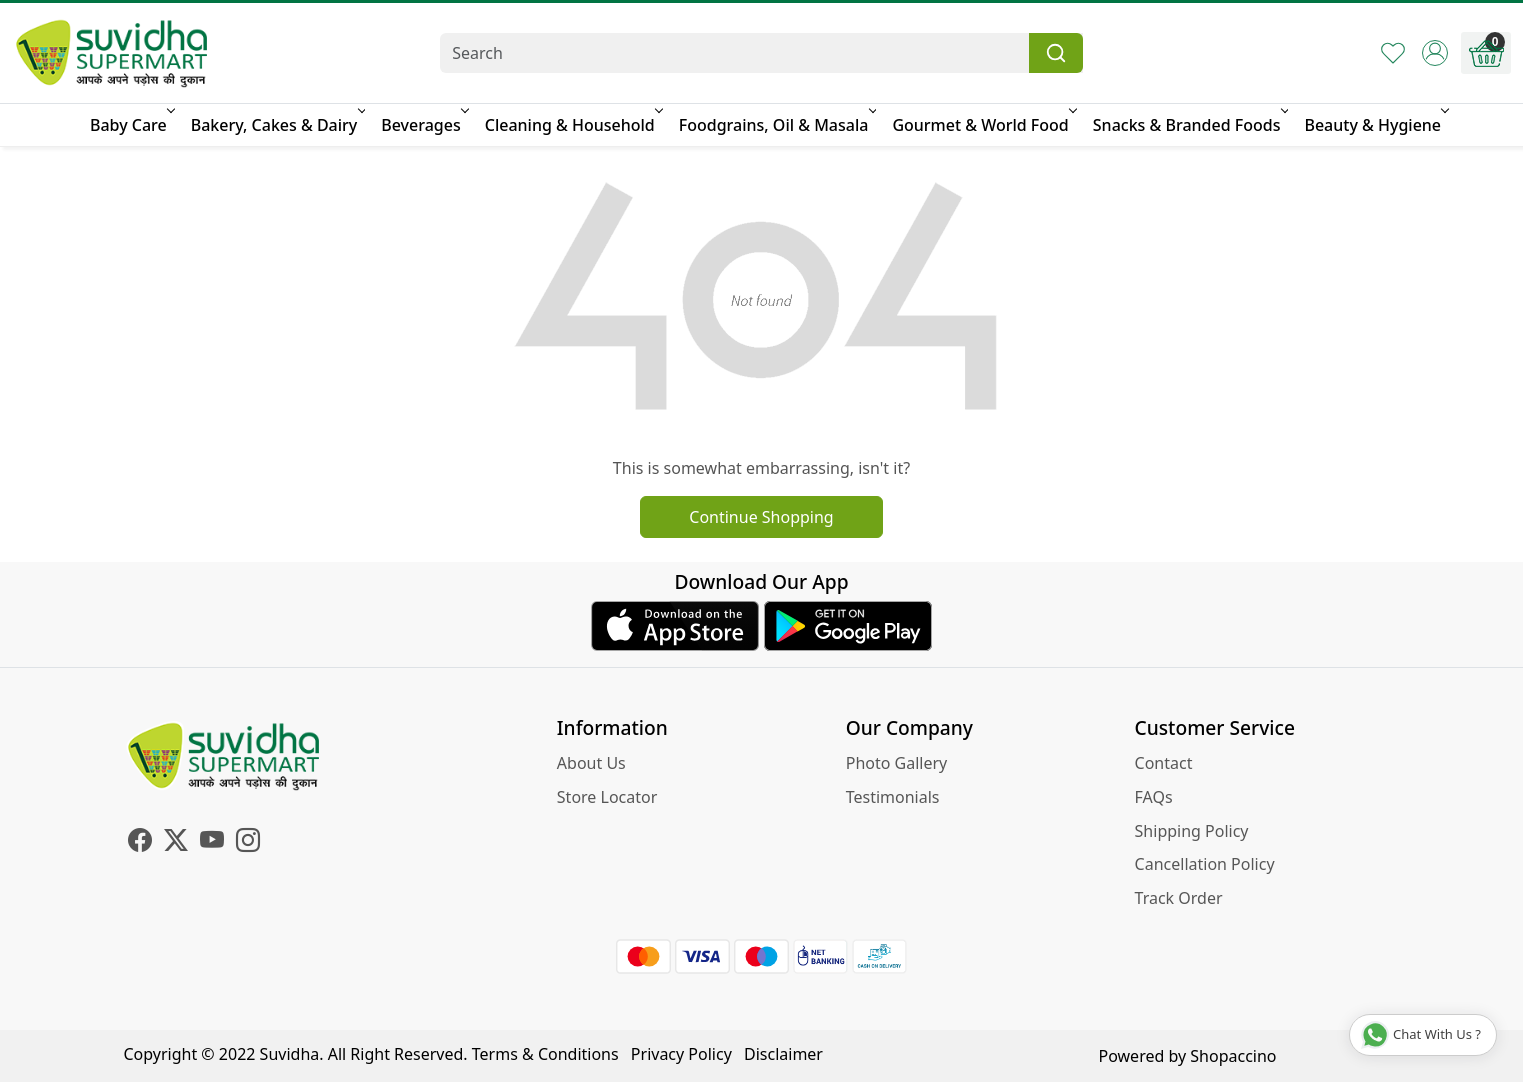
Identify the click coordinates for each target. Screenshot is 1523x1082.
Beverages (423, 125)
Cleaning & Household (572, 125)
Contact (1164, 763)
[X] (176, 843)
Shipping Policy (1192, 831)
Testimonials (893, 797)
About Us (591, 763)
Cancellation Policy (1205, 864)
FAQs (1154, 797)
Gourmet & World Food (982, 125)
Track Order (1179, 898)
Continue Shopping (761, 517)
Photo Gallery (897, 763)
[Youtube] (212, 843)
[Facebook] (140, 843)
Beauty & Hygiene (1375, 125)
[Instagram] (248, 843)
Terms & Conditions (545, 1054)
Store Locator (607, 797)
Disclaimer (783, 1054)
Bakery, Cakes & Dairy (277, 125)
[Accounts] (1435, 53)
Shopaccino (1233, 1056)
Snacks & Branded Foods (1189, 125)
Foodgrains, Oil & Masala (776, 125)
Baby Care (131, 125)
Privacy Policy (681, 1054)
